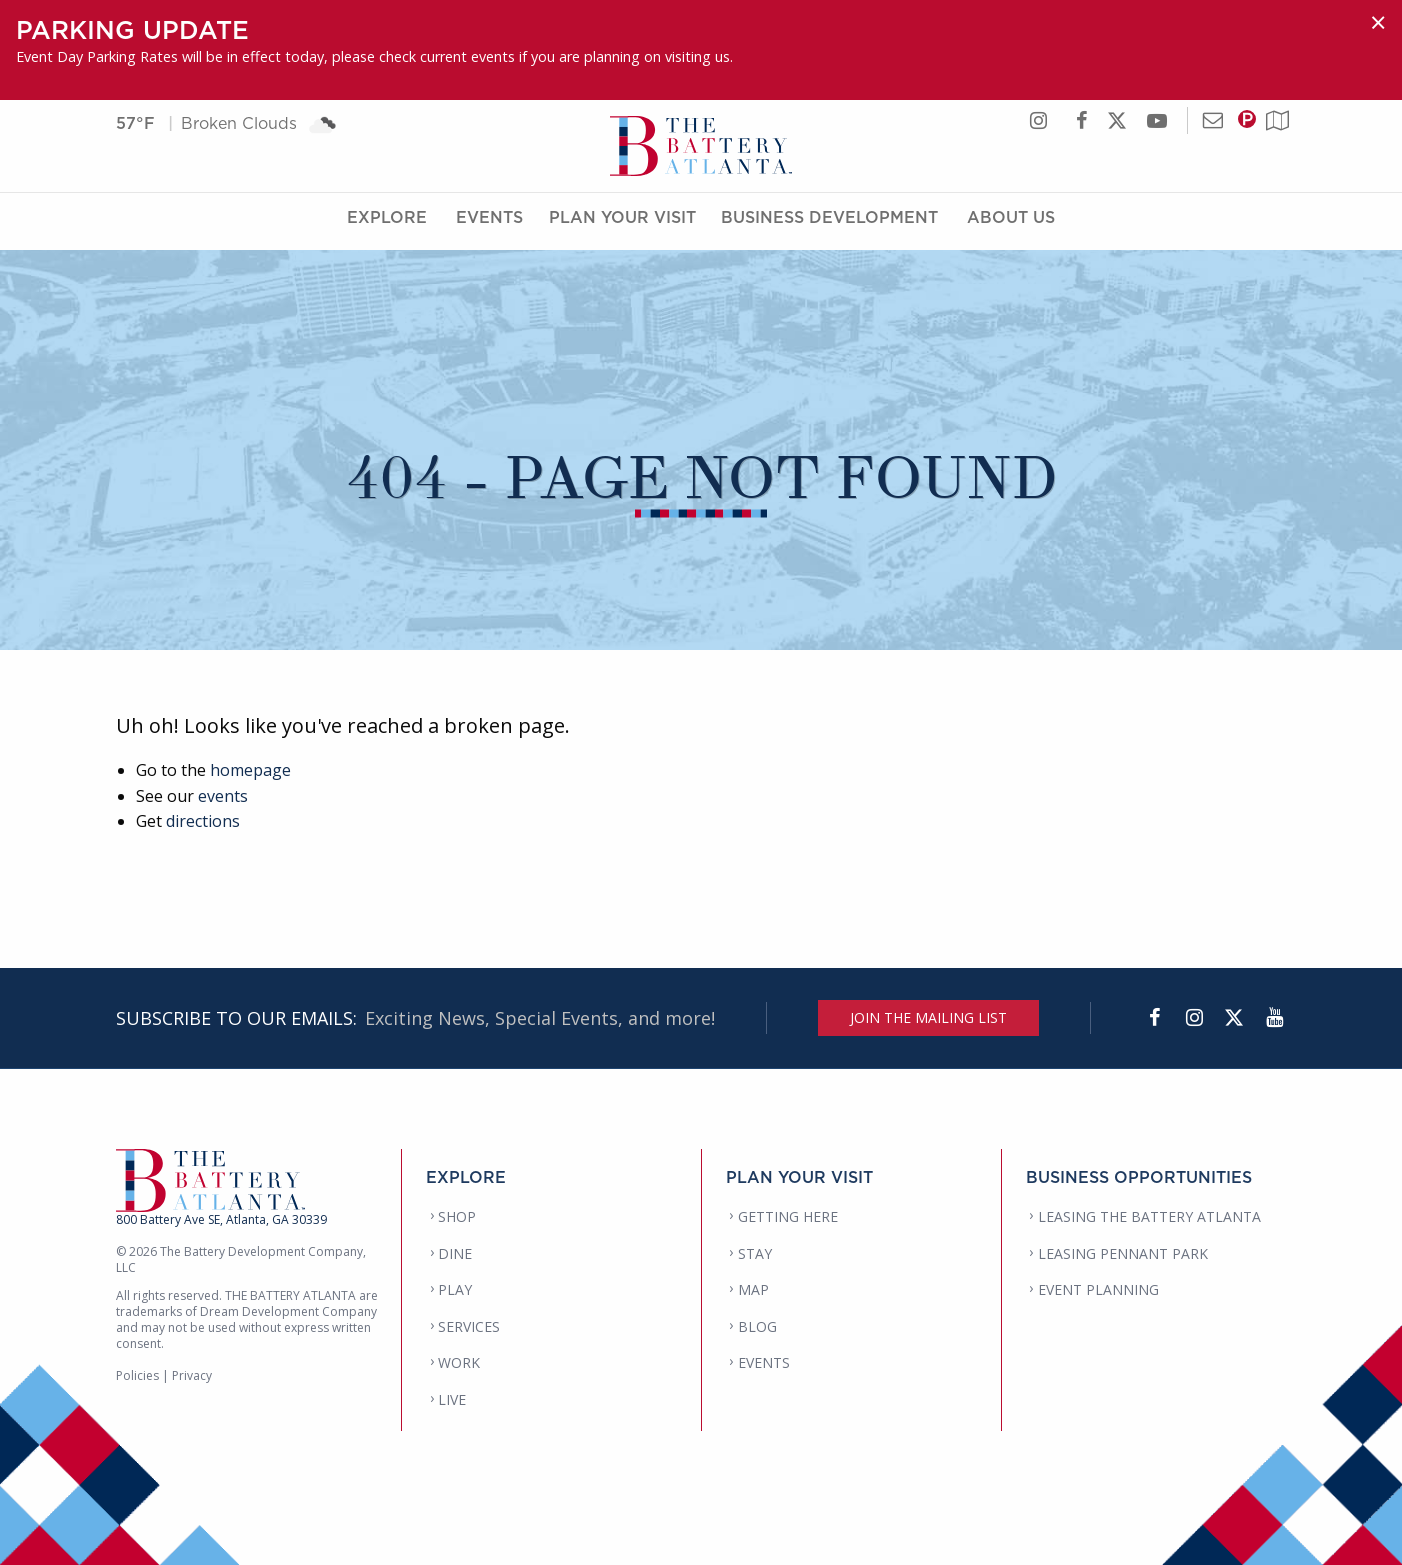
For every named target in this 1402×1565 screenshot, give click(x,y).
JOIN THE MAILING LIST (928, 1017)
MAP (753, 1289)
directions (203, 821)
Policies (137, 1375)
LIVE (452, 1399)
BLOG (757, 1326)
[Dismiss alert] (1378, 22)
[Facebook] (1154, 1018)
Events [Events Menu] (489, 223)
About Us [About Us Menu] (1011, 223)
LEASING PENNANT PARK (1123, 1253)
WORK (459, 1362)
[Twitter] (1234, 1018)
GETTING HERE (788, 1216)
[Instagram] (1194, 1018)
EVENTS (764, 1362)
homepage (250, 770)
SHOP (457, 1216)
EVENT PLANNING (1098, 1289)
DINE (455, 1253)
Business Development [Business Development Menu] (829, 223)
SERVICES (469, 1326)
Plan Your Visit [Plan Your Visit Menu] (622, 223)
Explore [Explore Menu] (387, 223)
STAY (755, 1253)
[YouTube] (1274, 1018)
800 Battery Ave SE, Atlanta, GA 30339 (221, 1219)
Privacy (192, 1375)
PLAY (455, 1289)
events (223, 796)
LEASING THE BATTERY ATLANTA (1149, 1216)
